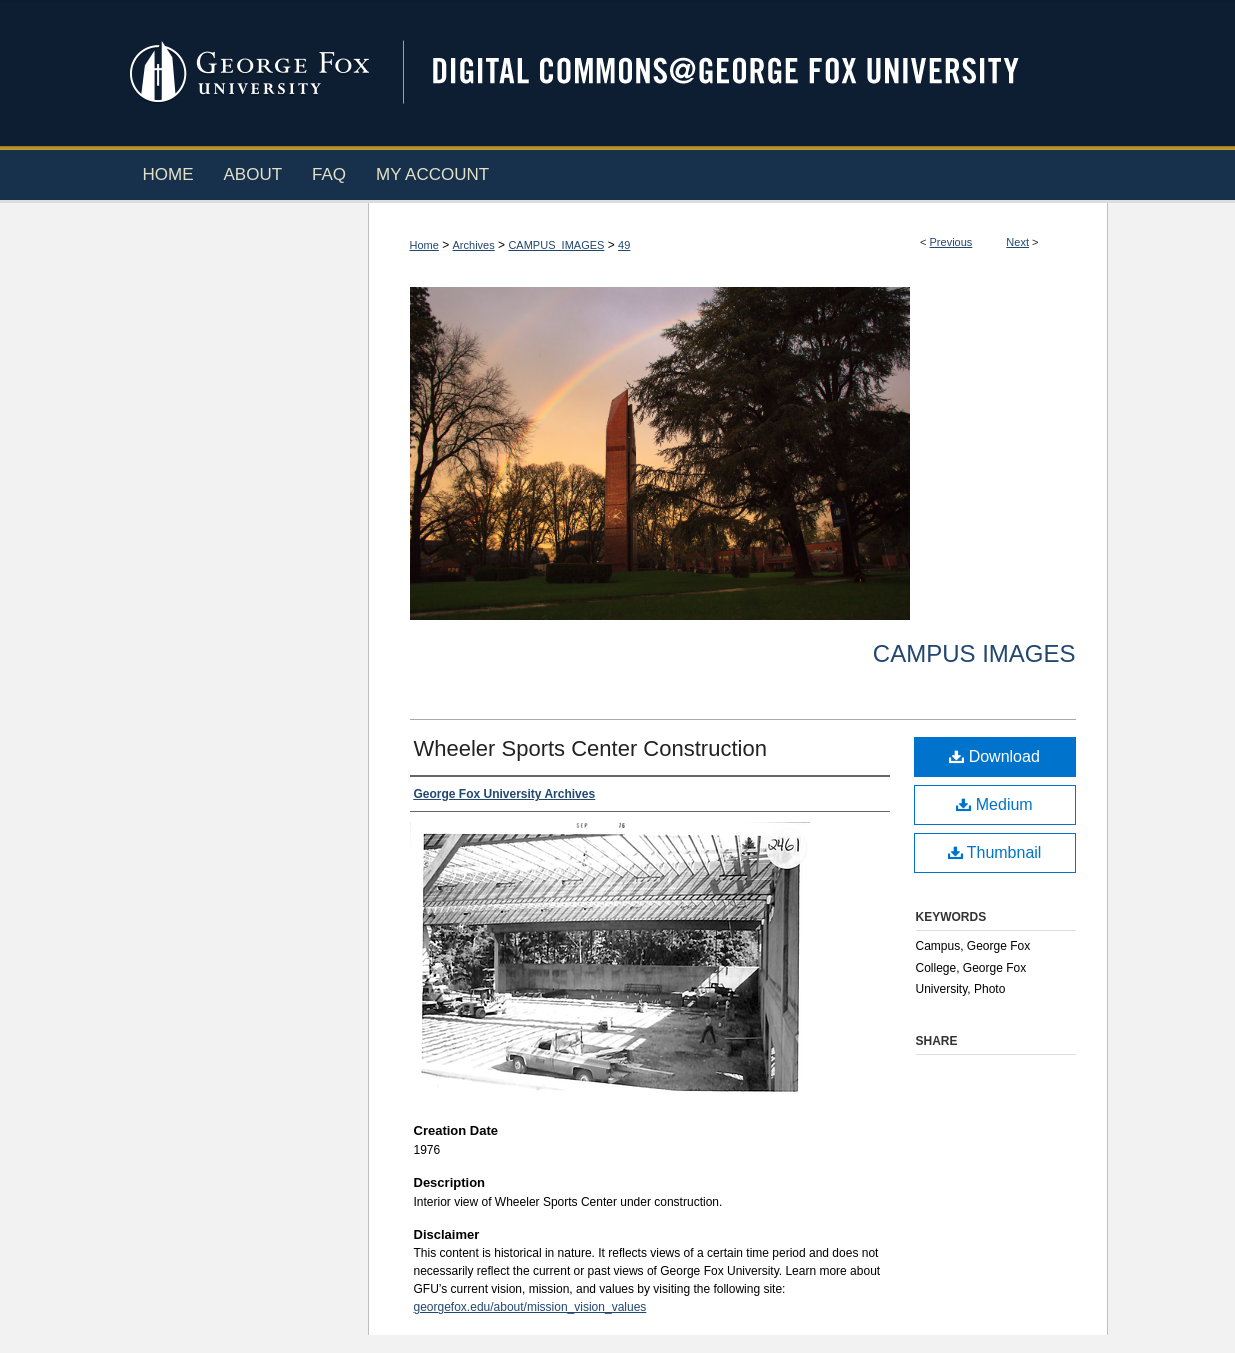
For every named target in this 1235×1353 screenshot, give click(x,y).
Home (424, 245)
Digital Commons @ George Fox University (743, 72)
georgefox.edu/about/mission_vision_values (530, 1307)
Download (994, 756)
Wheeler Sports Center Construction (590, 748)
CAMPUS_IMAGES (556, 245)
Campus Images (974, 653)
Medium (994, 804)
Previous (951, 242)
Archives (474, 245)
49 (624, 245)
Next (1017, 242)
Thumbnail (995, 852)
